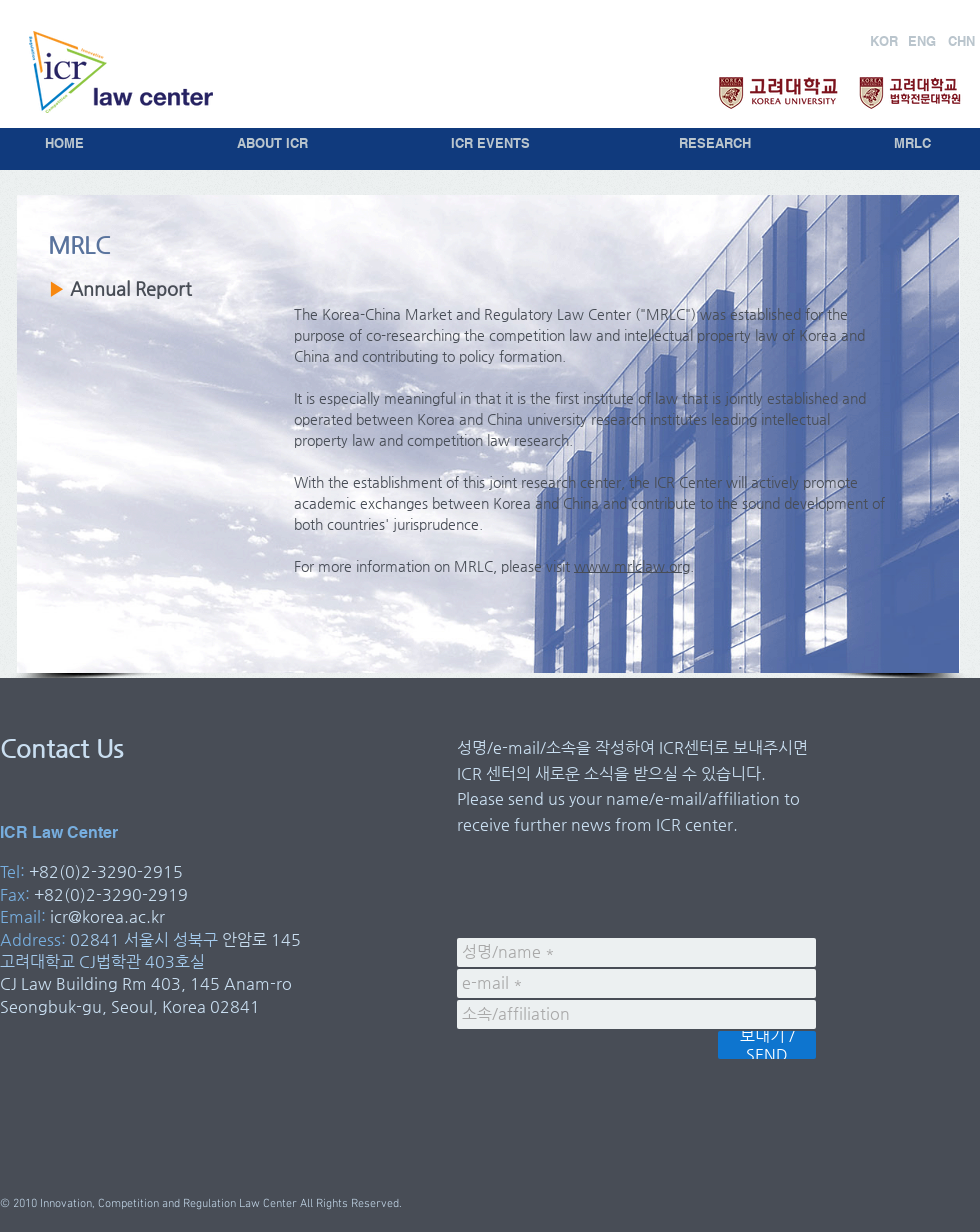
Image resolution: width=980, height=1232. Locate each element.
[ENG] (921, 41)
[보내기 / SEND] (767, 1045)
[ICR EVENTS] (490, 143)
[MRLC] (912, 143)
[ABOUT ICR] (272, 143)
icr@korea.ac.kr (107, 916)
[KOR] (884, 41)
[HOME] (64, 143)
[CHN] (961, 41)
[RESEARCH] (715, 143)
